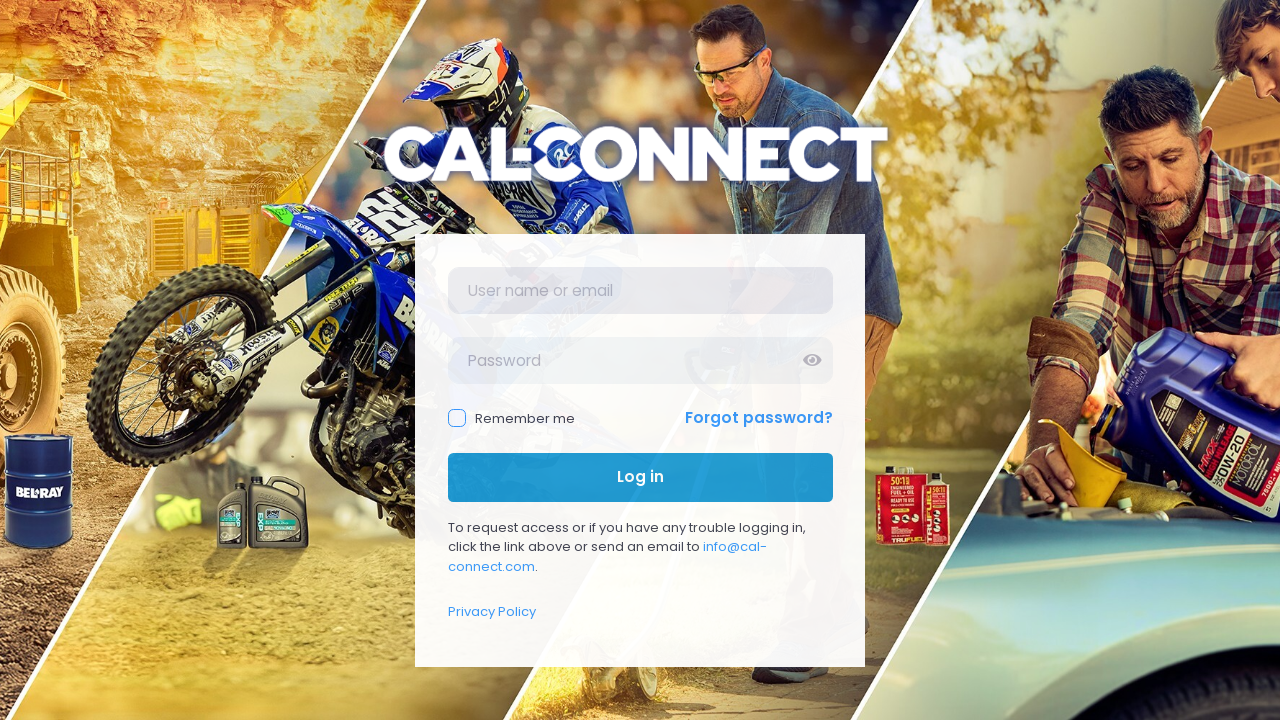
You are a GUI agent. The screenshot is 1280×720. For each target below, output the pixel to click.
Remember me (512, 418)
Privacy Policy (492, 611)
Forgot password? (759, 417)
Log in (640, 476)
